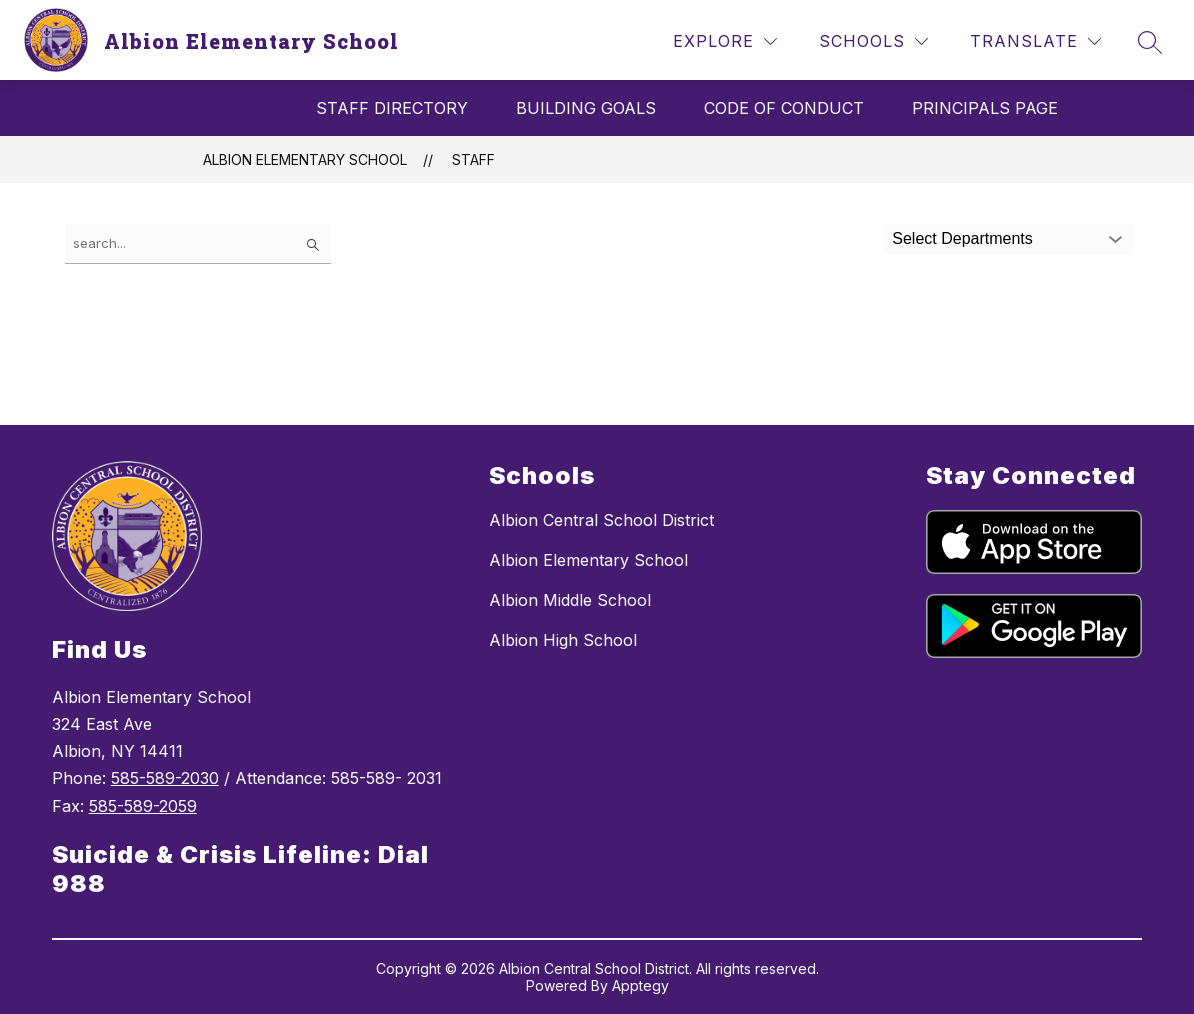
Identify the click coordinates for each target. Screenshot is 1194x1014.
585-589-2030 (165, 778)
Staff (473, 159)
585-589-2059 (143, 806)
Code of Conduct (784, 108)
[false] (198, 243)
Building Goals (586, 108)
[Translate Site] (1035, 41)
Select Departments (962, 238)
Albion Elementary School (305, 159)
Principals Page (985, 108)
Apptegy (640, 985)
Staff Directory (392, 108)
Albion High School (563, 640)
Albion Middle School (570, 600)
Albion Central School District (601, 520)
